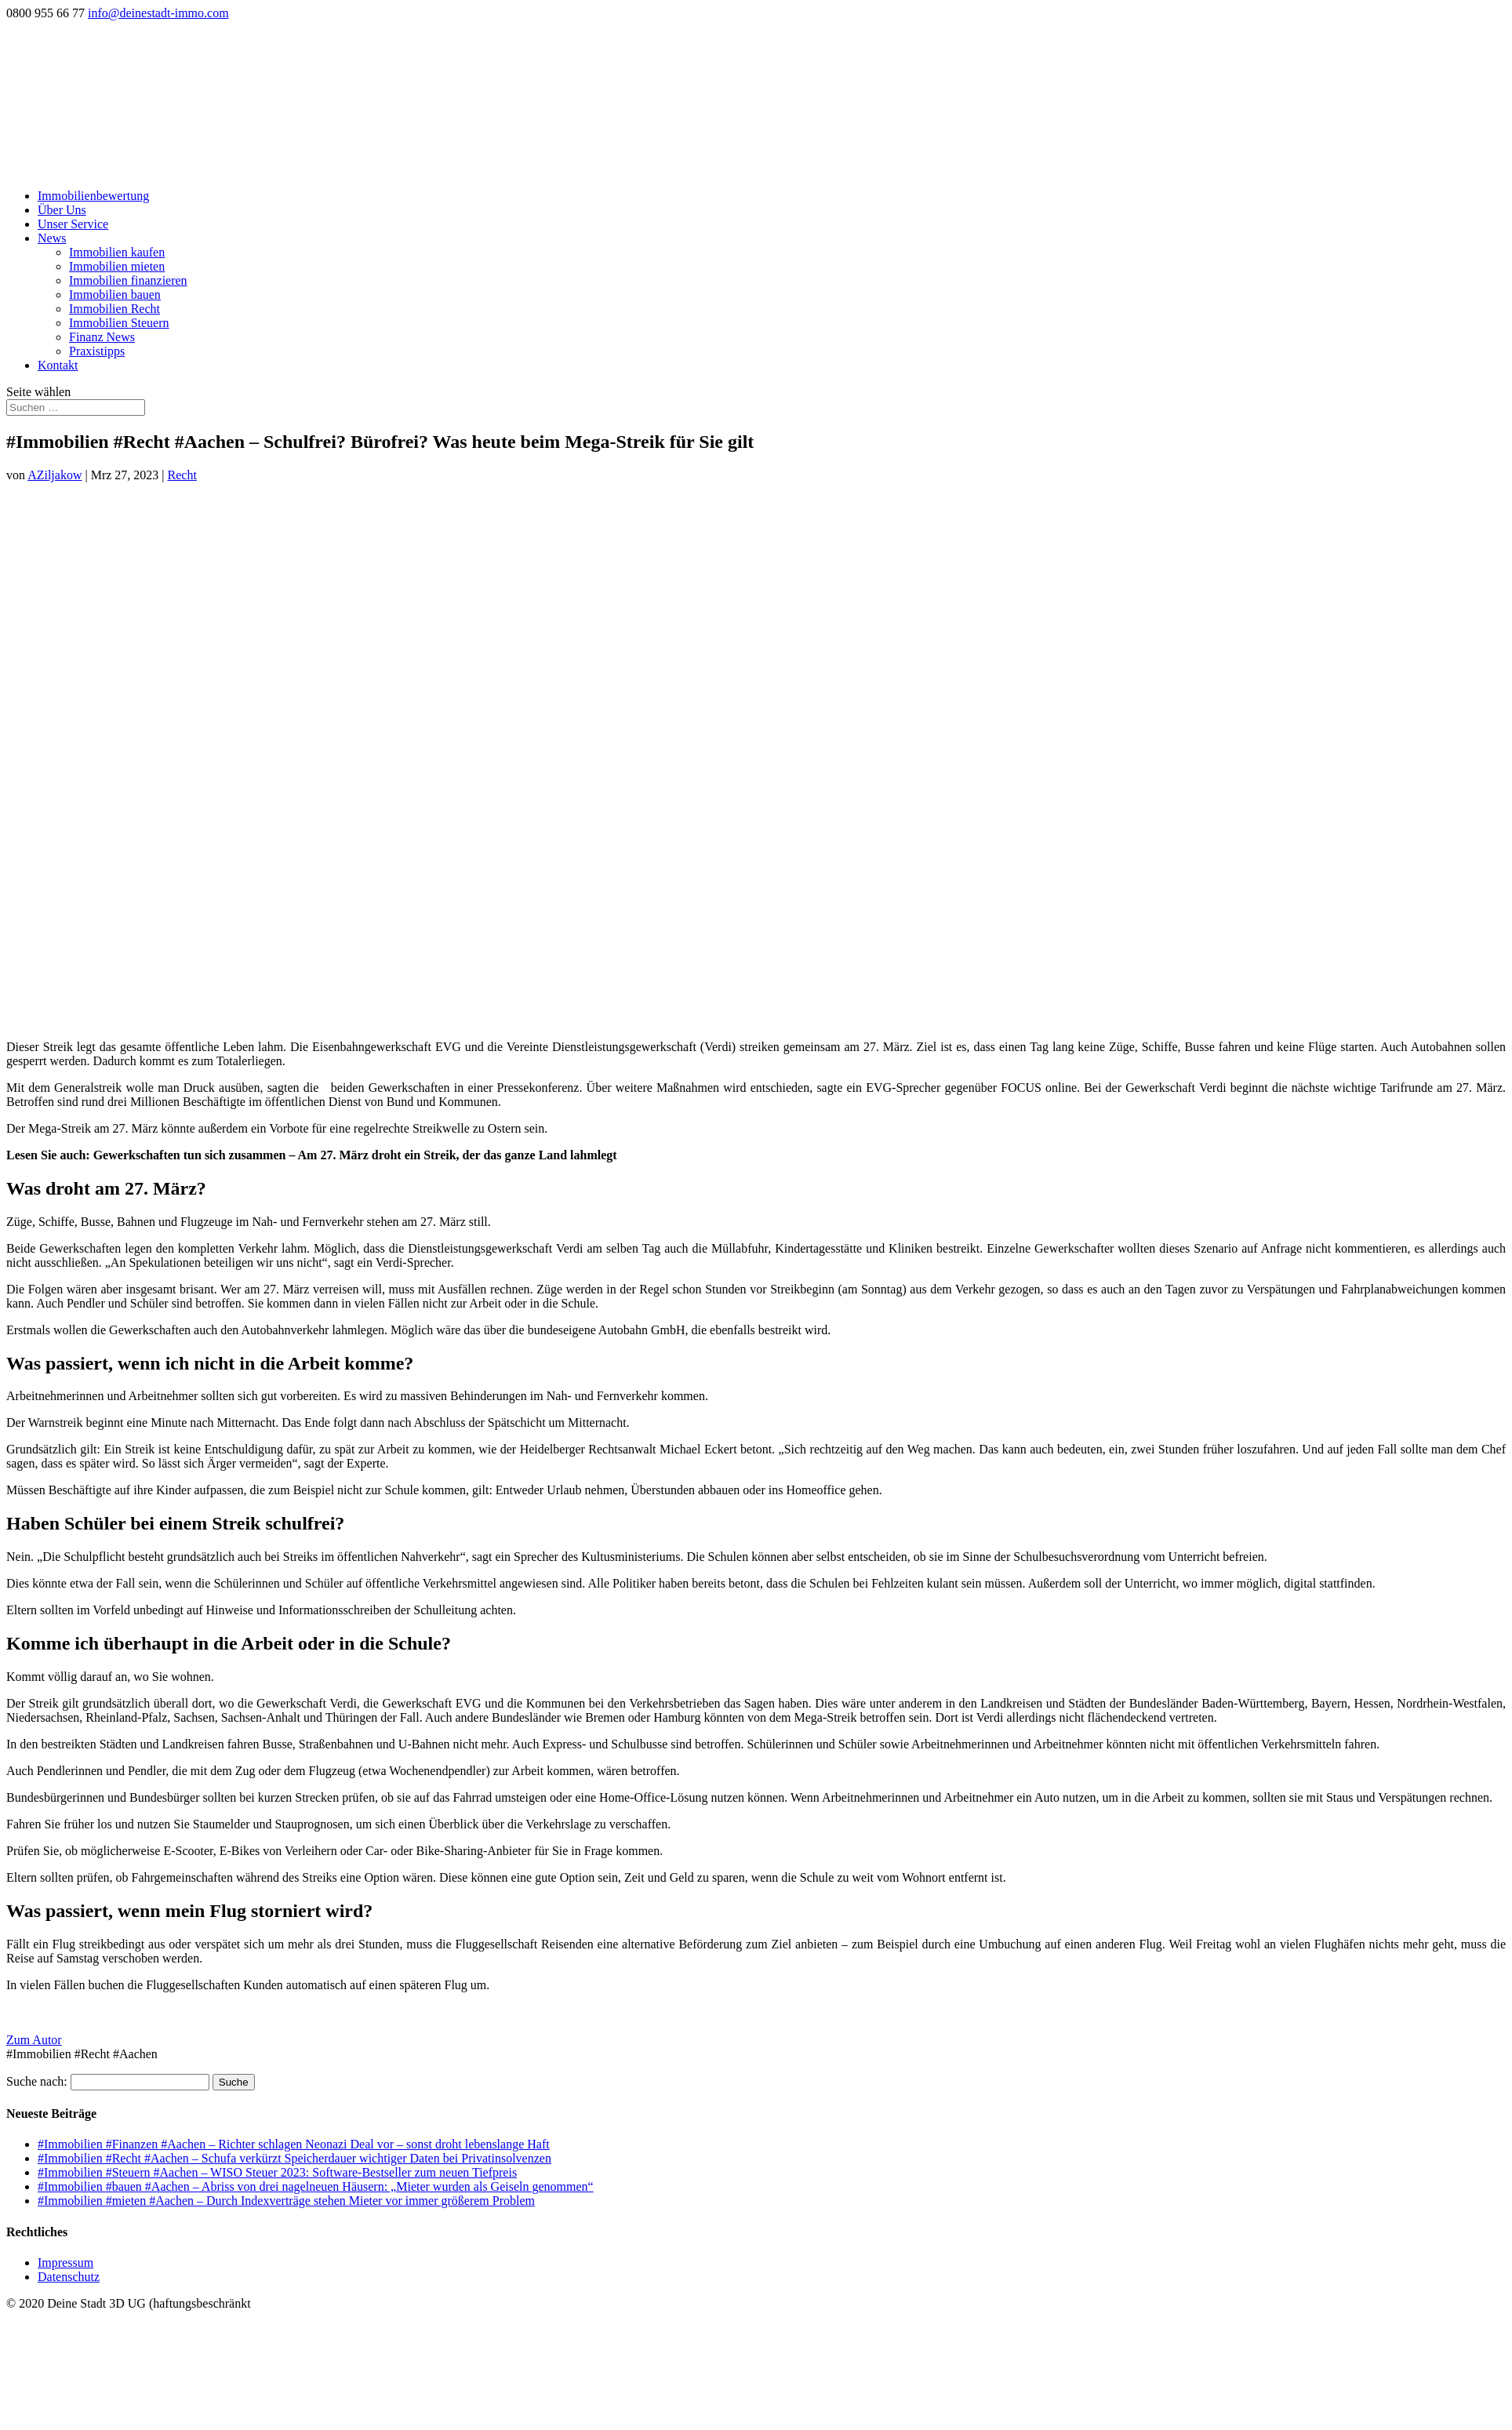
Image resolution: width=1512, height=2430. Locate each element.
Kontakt (58, 365)
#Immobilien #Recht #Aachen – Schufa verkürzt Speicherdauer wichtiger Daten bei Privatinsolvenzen (294, 2158)
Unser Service (73, 224)
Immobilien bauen (115, 294)
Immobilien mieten (117, 266)
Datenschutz (69, 2276)
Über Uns (62, 209)
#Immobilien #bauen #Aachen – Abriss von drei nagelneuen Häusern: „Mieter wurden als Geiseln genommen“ (316, 2186)
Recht (182, 475)
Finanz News (102, 337)
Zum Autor (34, 2039)
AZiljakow (54, 475)
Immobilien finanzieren (128, 280)
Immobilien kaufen (117, 252)
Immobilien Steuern (119, 322)
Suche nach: (36, 2081)
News (52, 238)
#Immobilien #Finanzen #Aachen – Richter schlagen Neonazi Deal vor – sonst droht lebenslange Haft (294, 2144)
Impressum (65, 2262)
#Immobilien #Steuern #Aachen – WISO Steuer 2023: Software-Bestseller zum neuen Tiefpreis (277, 2172)
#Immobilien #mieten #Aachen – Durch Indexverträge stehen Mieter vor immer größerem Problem (286, 2200)
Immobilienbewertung (93, 195)
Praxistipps (97, 351)
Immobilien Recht (114, 308)
